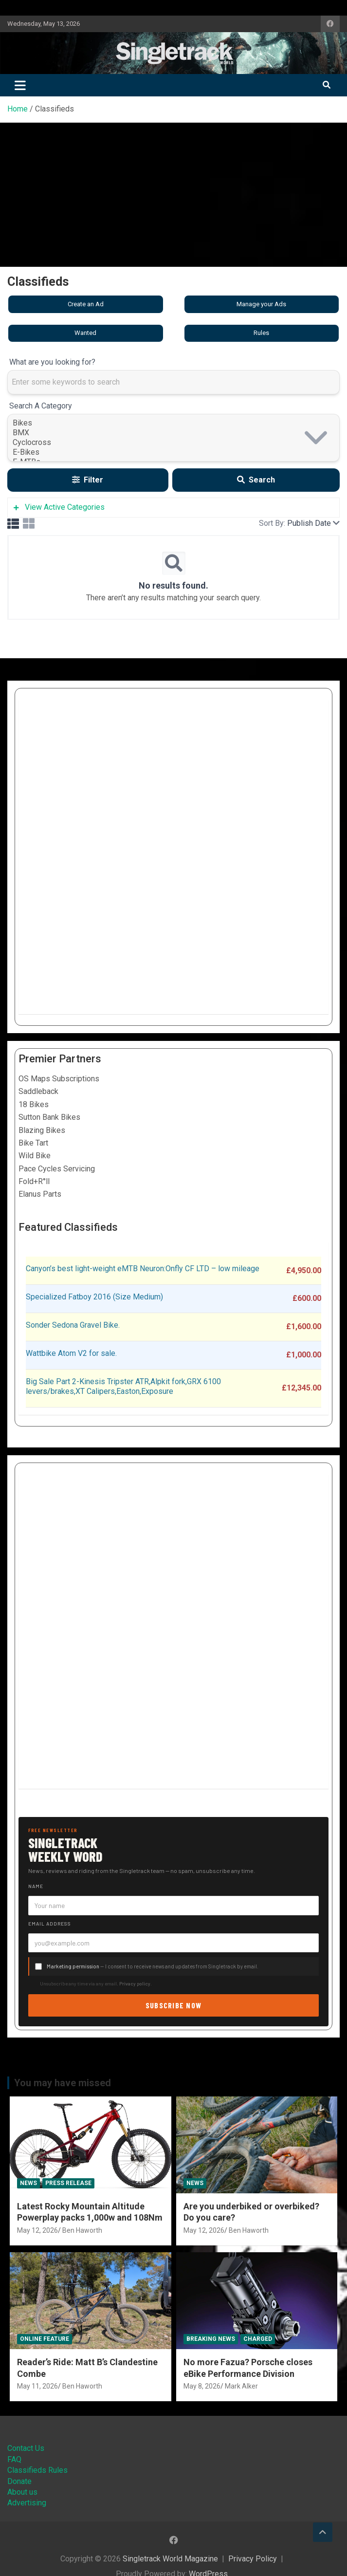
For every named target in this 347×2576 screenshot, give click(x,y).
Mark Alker (241, 2386)
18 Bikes (33, 1104)
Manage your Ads (261, 304)
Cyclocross (173, 442)
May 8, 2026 (201, 2386)
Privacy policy (134, 1983)
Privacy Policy (252, 2558)
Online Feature (44, 2338)
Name (35, 1886)
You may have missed (62, 2083)
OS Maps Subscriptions (58, 1078)
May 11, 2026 (37, 2386)
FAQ (14, 2459)
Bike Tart (33, 1143)
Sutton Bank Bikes (49, 1117)
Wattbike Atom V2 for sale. (71, 1353)
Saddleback (38, 1091)
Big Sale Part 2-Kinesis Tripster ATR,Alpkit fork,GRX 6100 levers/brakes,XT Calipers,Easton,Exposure (123, 1386)
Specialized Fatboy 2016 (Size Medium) (94, 1296)
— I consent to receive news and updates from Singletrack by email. (152, 1966)
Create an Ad (86, 304)
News (28, 2183)
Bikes (173, 423)
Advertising (26, 2502)
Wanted (85, 332)
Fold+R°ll (34, 1181)
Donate (19, 2481)
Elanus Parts (39, 1194)
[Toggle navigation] (20, 85)
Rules (261, 332)
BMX (173, 433)
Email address (49, 1924)
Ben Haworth (82, 2230)
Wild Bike (34, 1155)
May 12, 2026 (37, 2230)
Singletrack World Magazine (170, 2558)
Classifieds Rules (37, 2470)
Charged (257, 2338)
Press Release (68, 2183)
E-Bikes (173, 452)
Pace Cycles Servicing (56, 1168)
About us (22, 2492)
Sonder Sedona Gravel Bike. (73, 1325)
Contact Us (25, 2448)
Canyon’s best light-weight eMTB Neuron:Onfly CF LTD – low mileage (142, 1268)
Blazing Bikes (41, 1130)
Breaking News (210, 2338)
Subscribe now (174, 2005)
